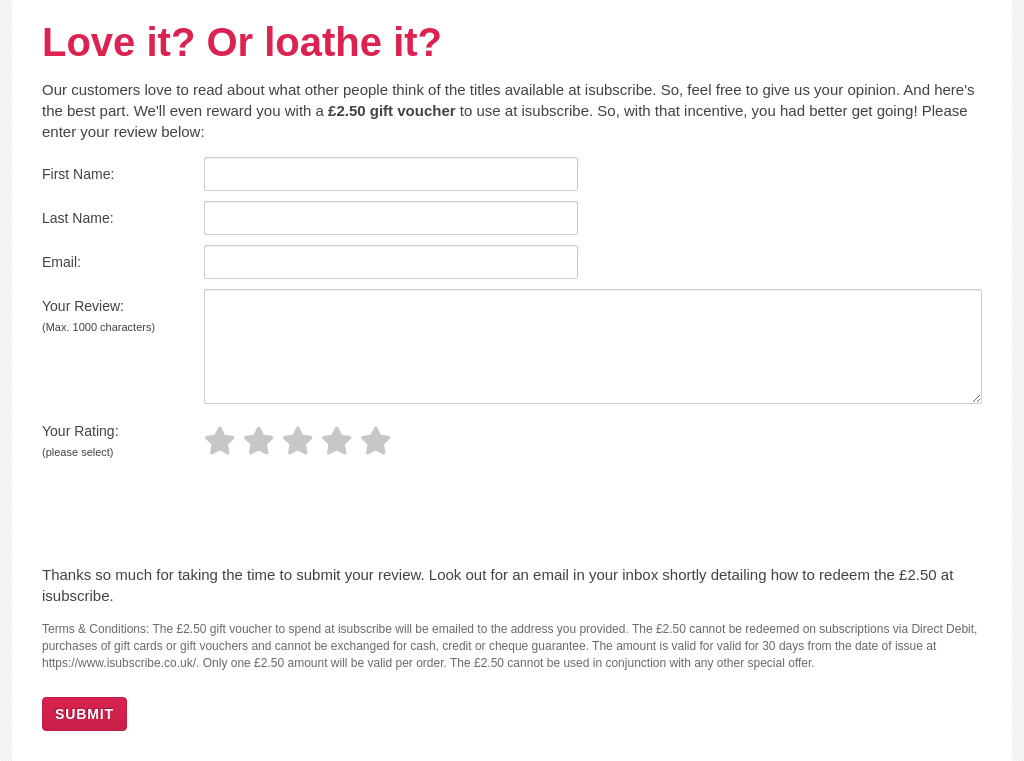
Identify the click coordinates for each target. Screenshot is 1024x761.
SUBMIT (84, 714)
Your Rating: (80, 440)
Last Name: (78, 218)
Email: (61, 262)
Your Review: (98, 315)
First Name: (78, 174)
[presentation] (179, 515)
